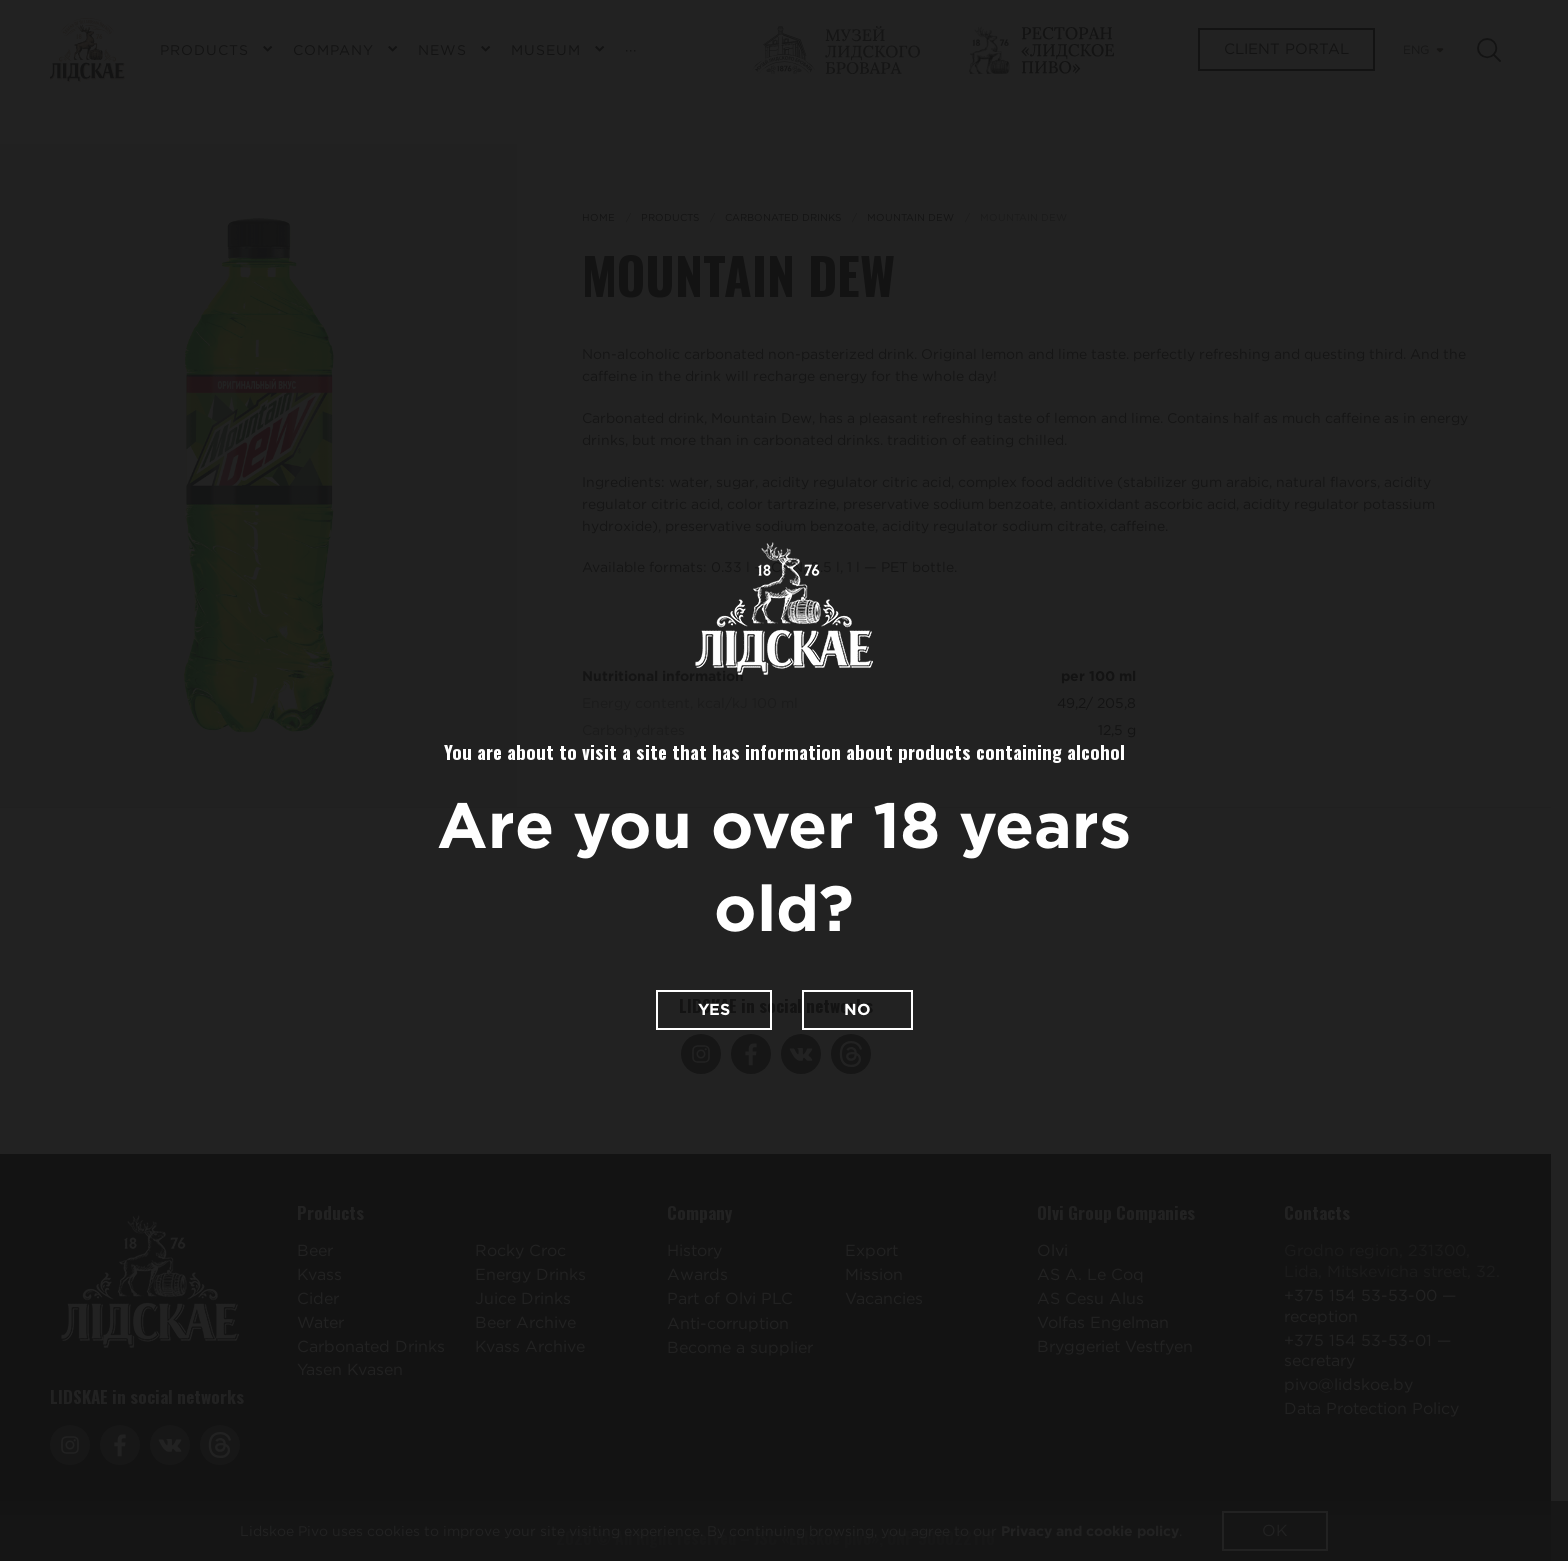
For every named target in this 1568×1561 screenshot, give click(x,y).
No (857, 1009)
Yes (714, 1009)
